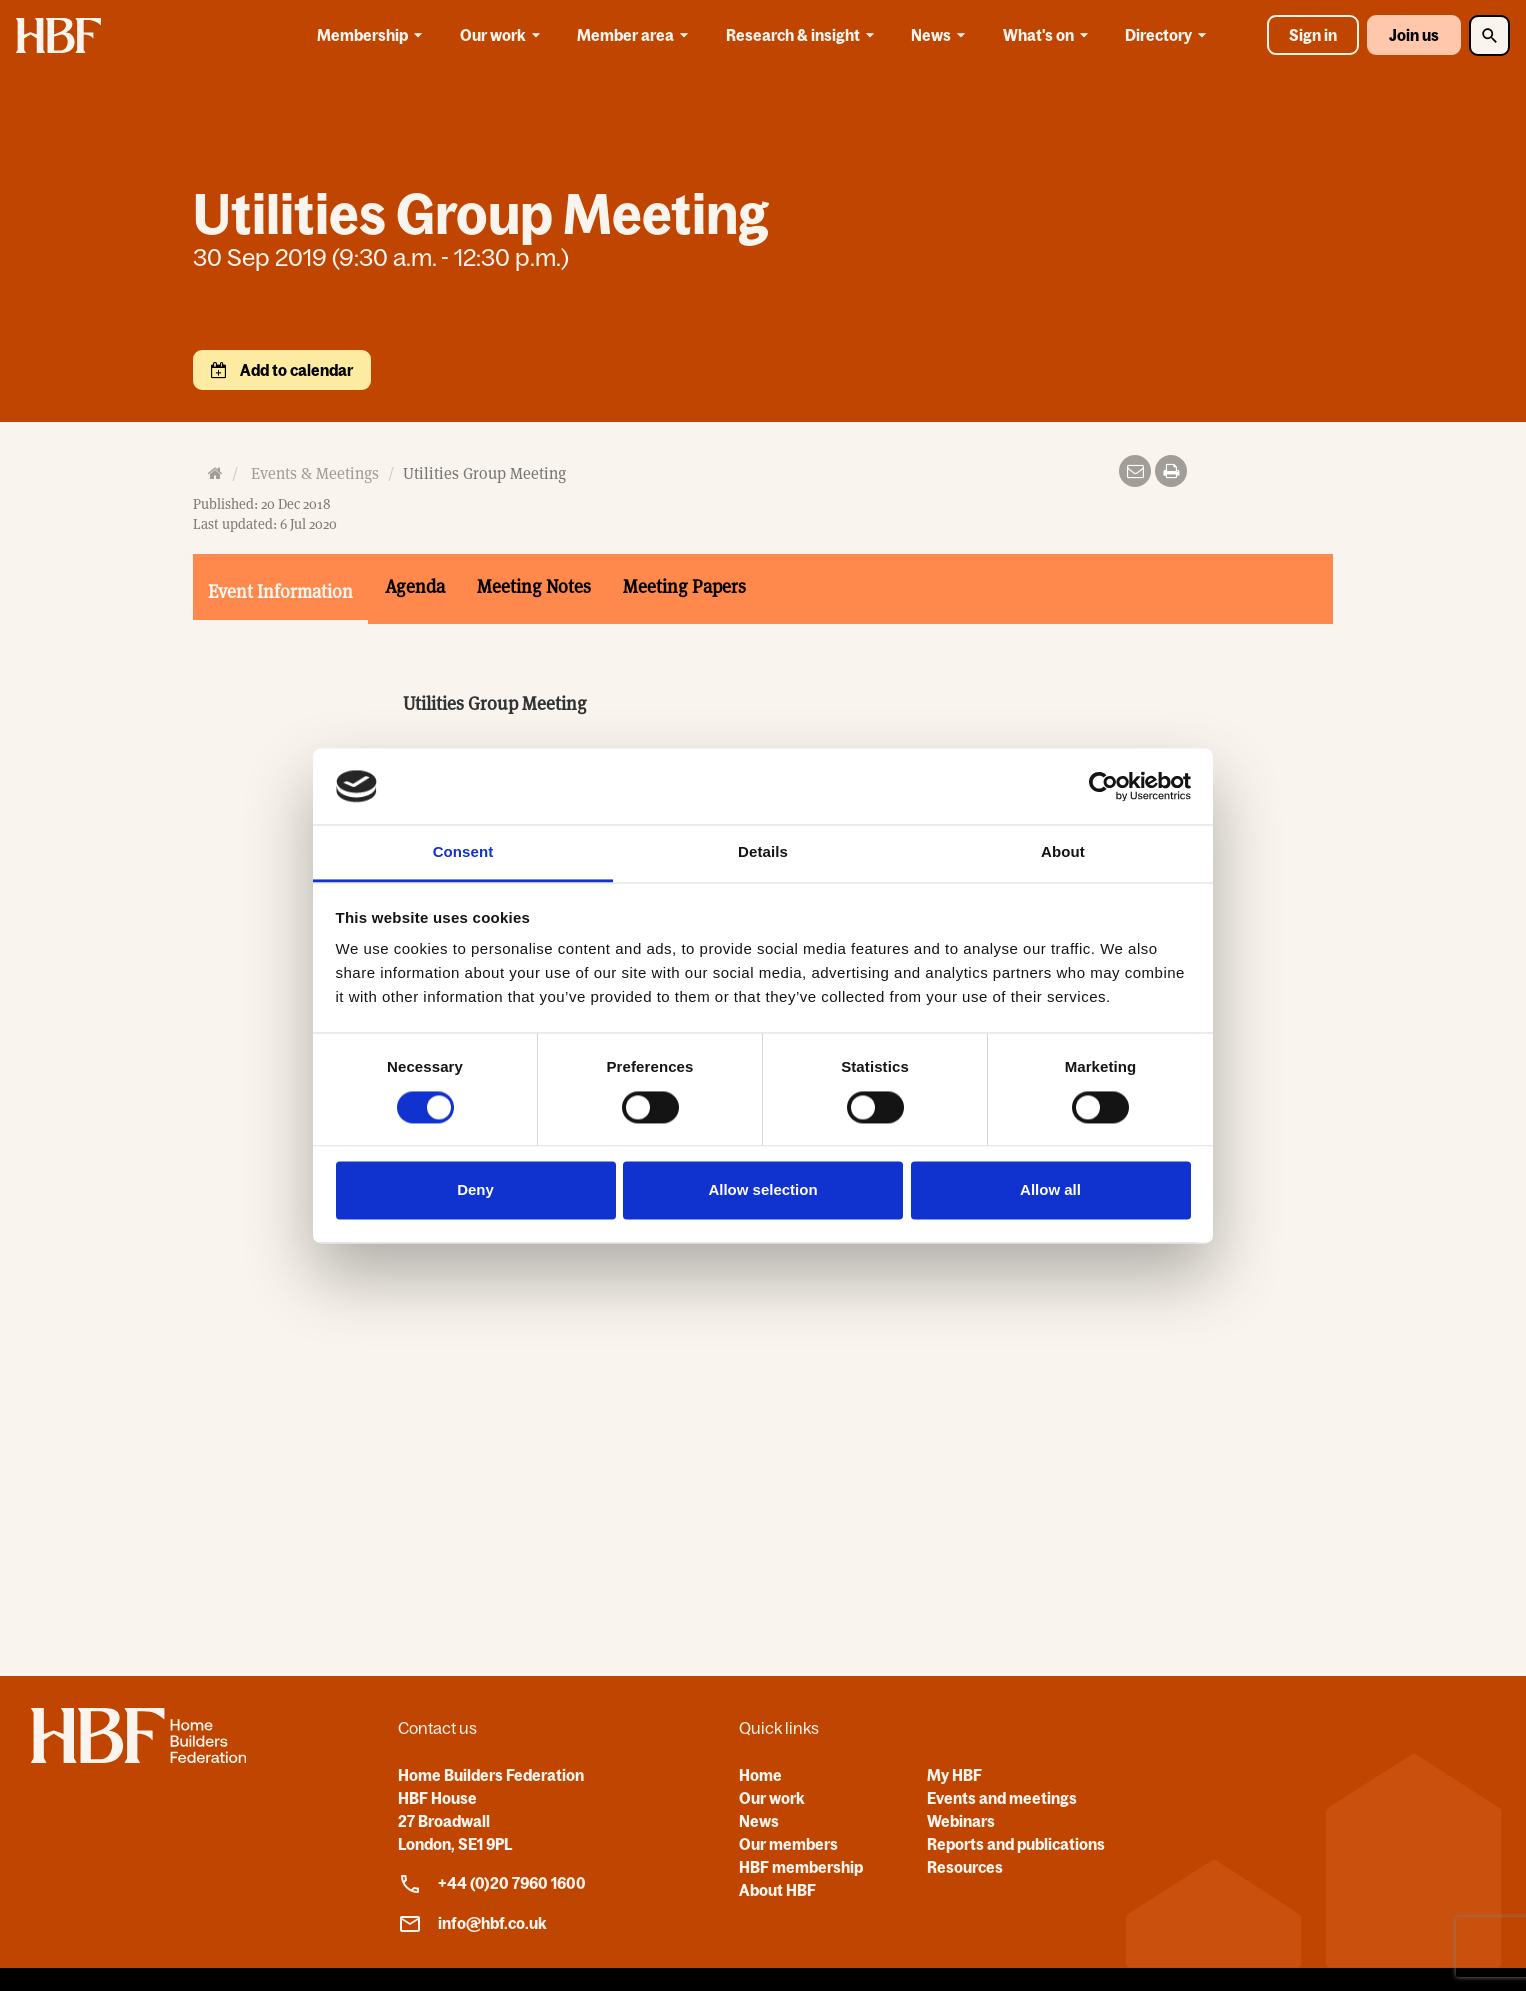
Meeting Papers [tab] (684, 586)
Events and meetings (1002, 1798)
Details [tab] (763, 852)
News (941, 35)
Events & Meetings (315, 473)
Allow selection (762, 1190)
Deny (475, 1190)
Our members (788, 1844)
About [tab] (1063, 852)
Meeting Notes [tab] (534, 586)
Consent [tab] (463, 852)
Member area (636, 35)
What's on (1049, 35)
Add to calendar (295, 370)
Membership (373, 35)
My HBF (954, 1775)
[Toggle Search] (1489, 35)
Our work (503, 35)
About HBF (777, 1890)
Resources (965, 1867)
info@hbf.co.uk (472, 1924)
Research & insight (803, 35)
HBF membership (801, 1867)
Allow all (1050, 1190)
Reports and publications (1016, 1844)
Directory (1169, 35)
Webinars (961, 1821)
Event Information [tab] (280, 591)
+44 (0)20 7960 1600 (492, 1884)
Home (760, 1775)
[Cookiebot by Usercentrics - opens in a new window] (1103, 786)
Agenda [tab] (415, 586)
